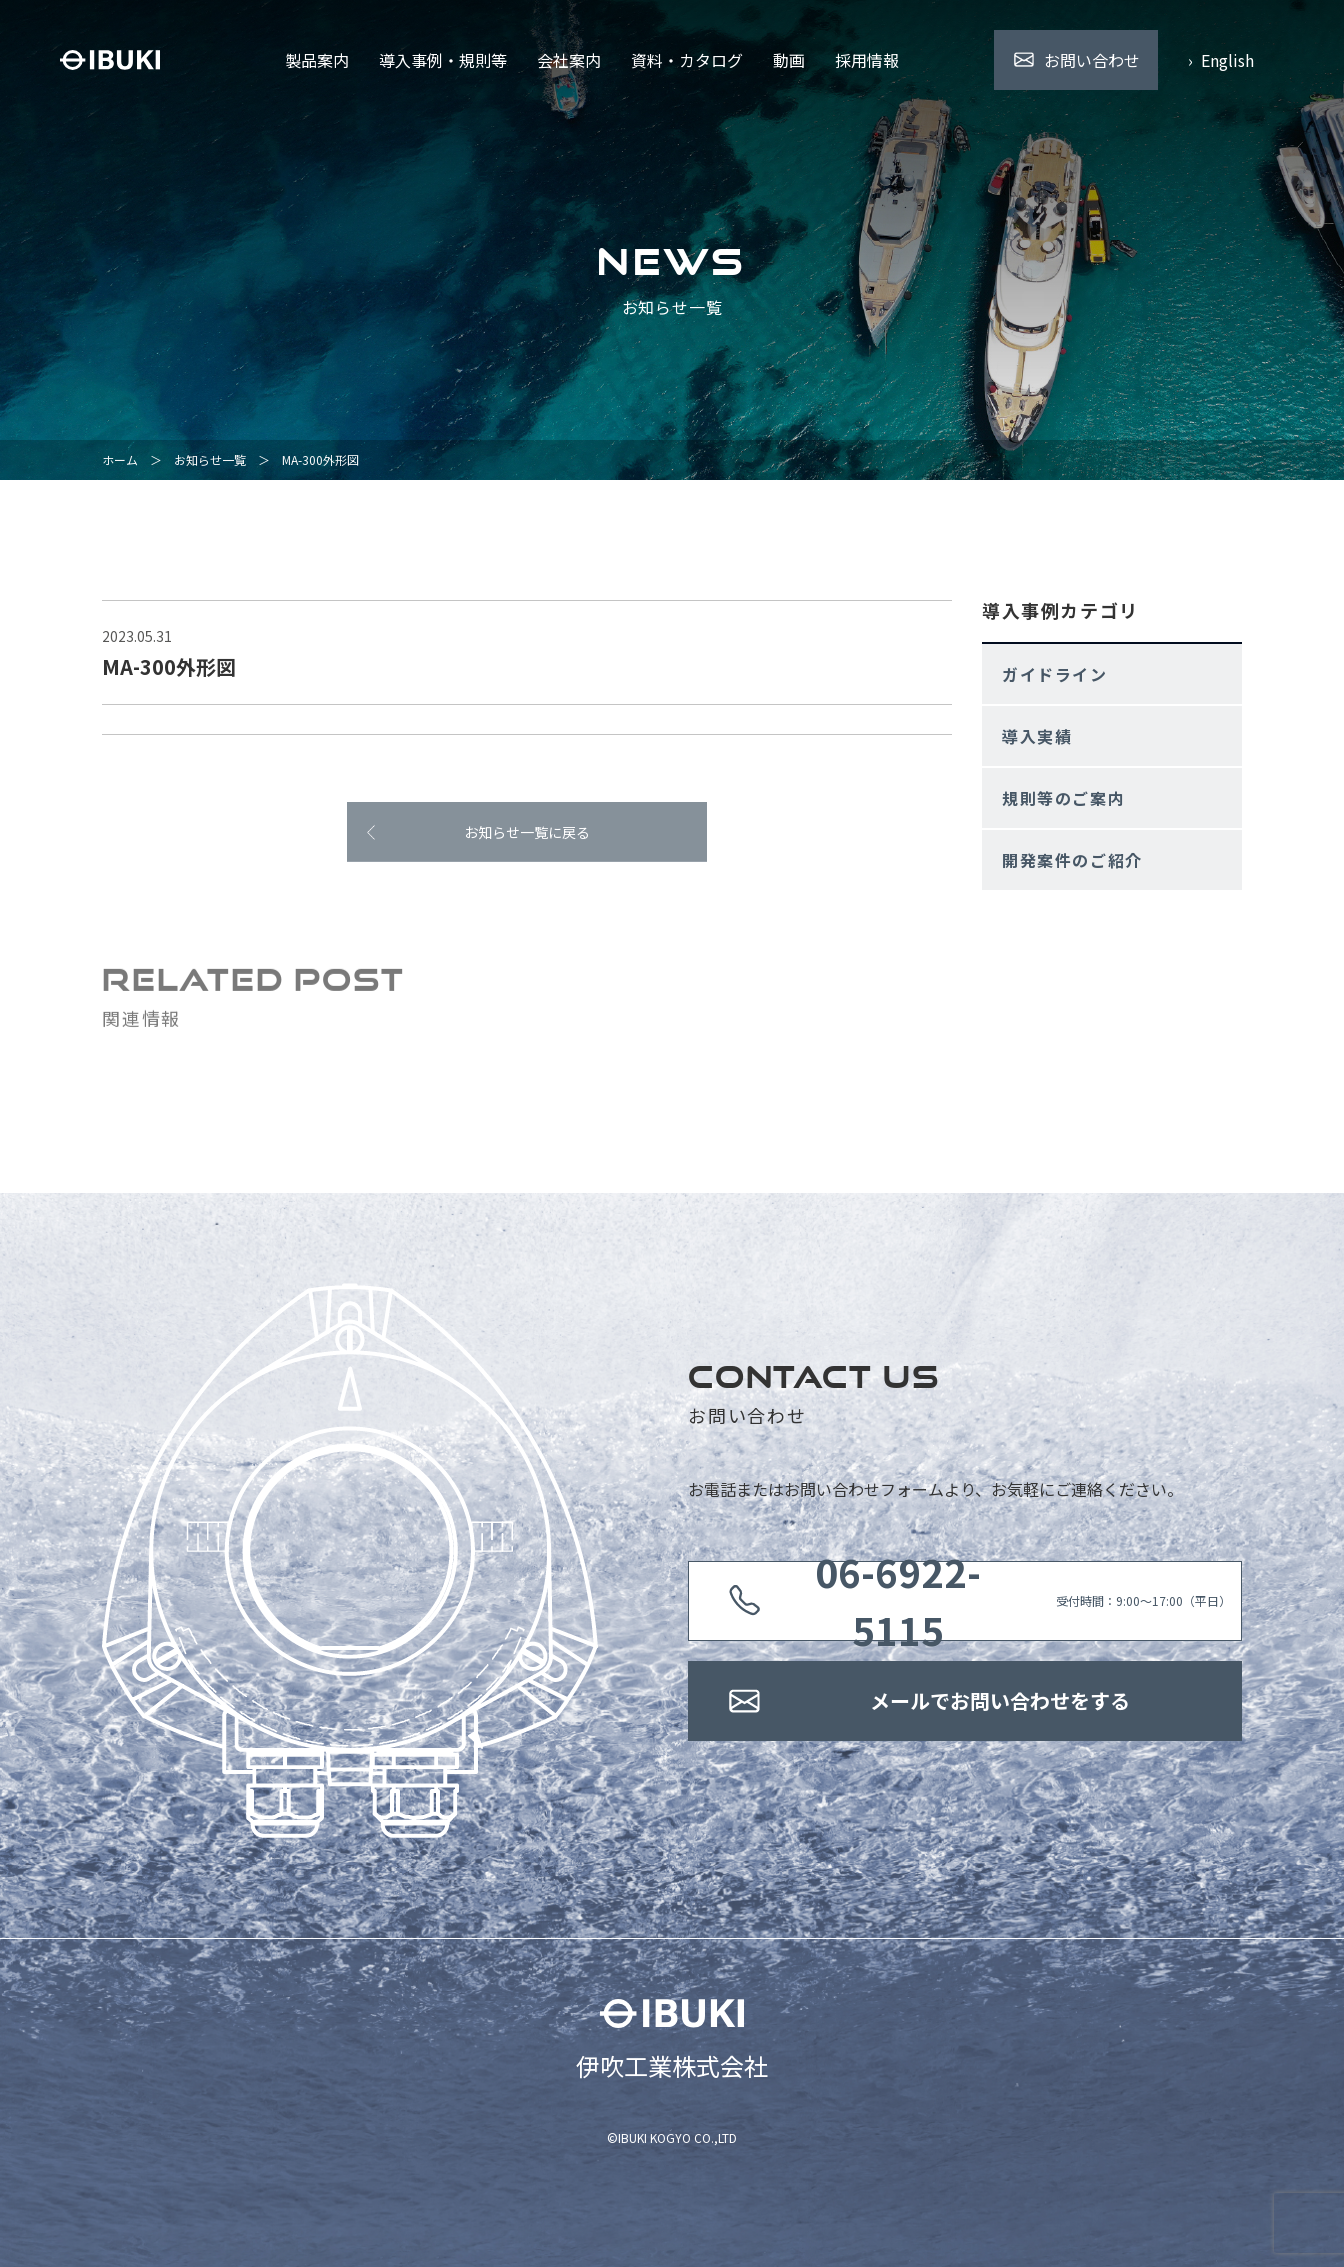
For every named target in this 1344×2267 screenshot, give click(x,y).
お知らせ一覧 (210, 459)
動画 (789, 60)
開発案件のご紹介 (1072, 860)
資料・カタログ (687, 60)
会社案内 (569, 60)
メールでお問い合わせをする (1000, 1700)
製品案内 (317, 60)
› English (1221, 60)
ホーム (120, 459)
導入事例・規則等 (443, 60)
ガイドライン (1055, 674)
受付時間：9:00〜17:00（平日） (1000, 1601)
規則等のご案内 (1063, 798)
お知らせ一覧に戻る (527, 838)
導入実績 (1037, 736)
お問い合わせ (1092, 60)
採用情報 (867, 60)
